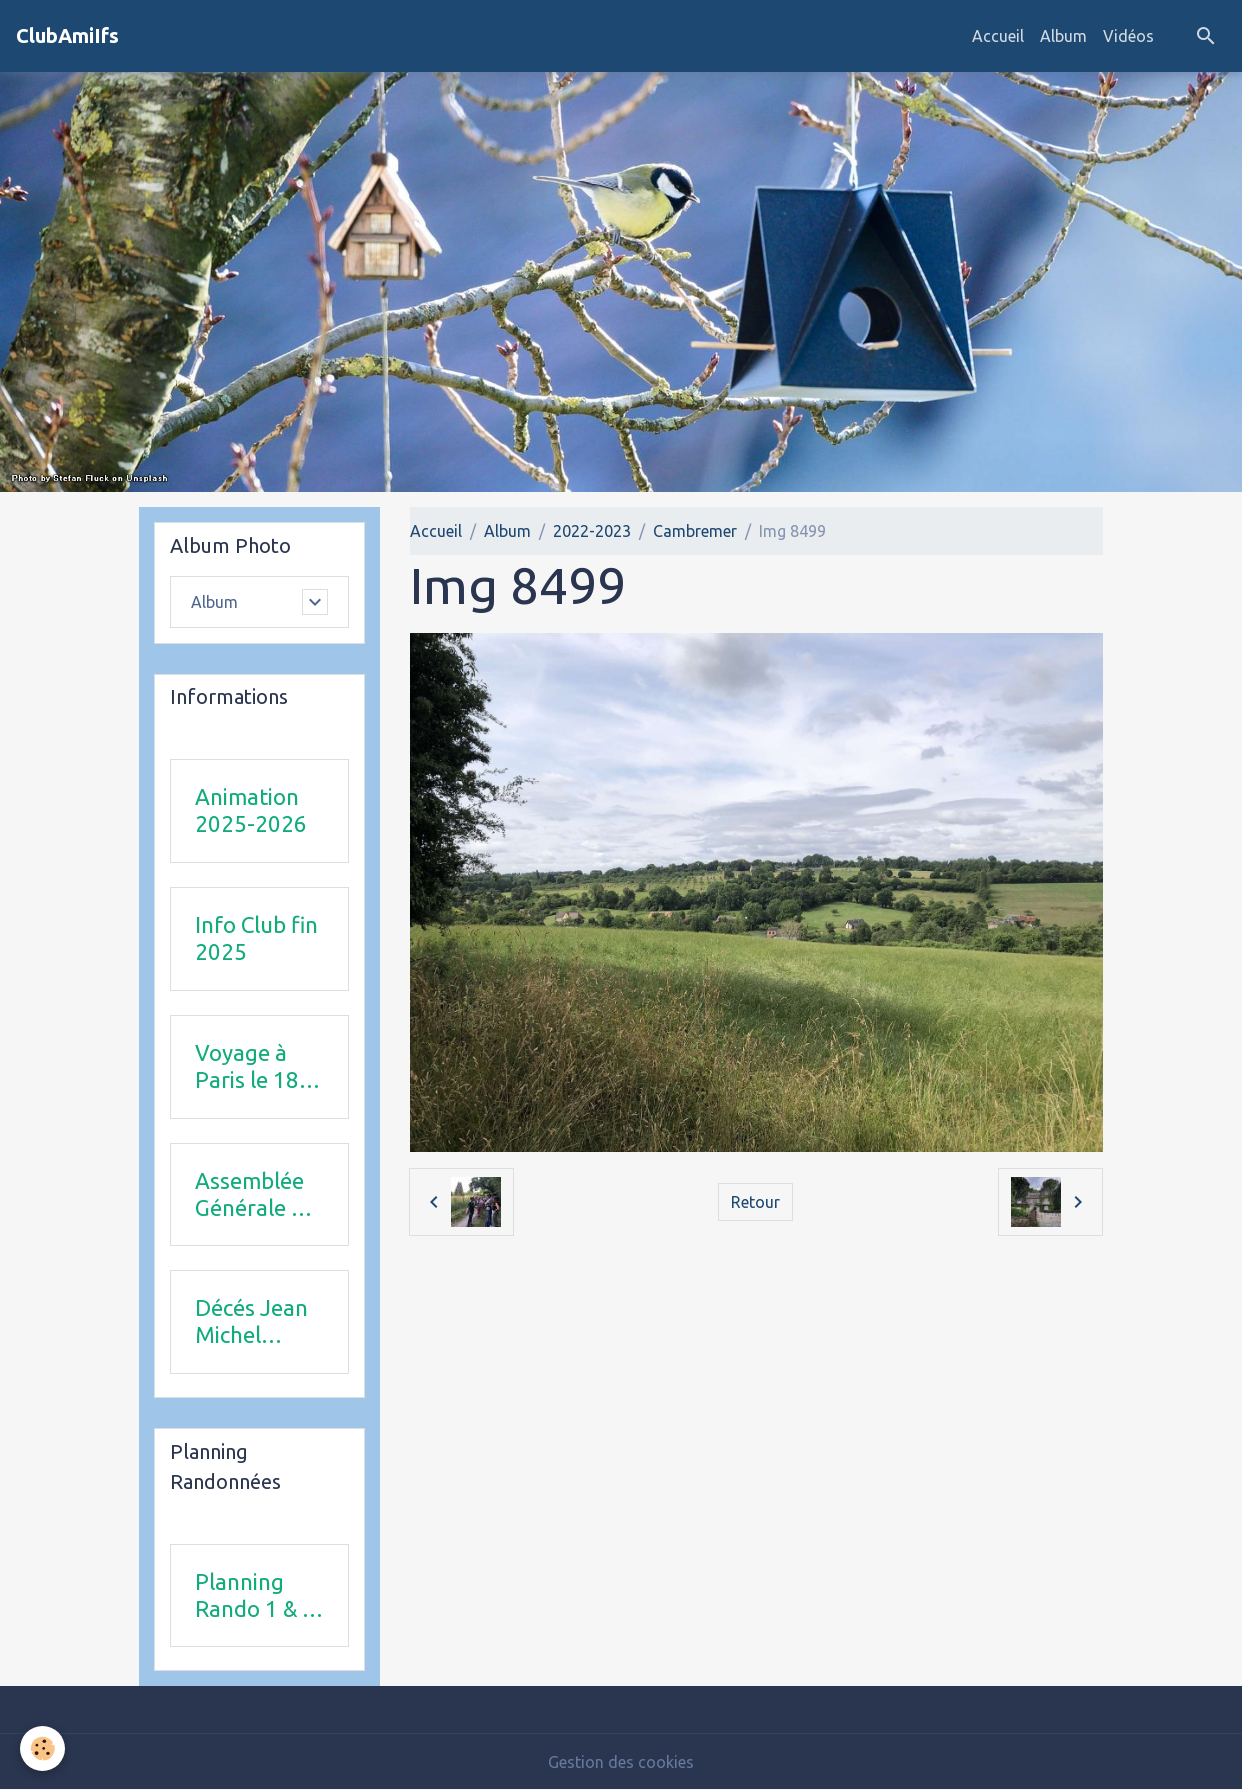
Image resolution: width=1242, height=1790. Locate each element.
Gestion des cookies (621, 1762)
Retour (755, 1202)
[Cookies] (42, 1748)
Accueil (998, 36)
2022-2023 (592, 531)
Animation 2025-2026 (251, 810)
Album (1063, 36)
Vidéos (1128, 36)
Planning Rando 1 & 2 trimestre (255, 1596)
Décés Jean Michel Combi (251, 1322)
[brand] (67, 36)
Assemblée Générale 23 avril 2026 (256, 1195)
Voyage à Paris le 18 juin (247, 1067)
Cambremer (695, 531)
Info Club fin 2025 (256, 938)
